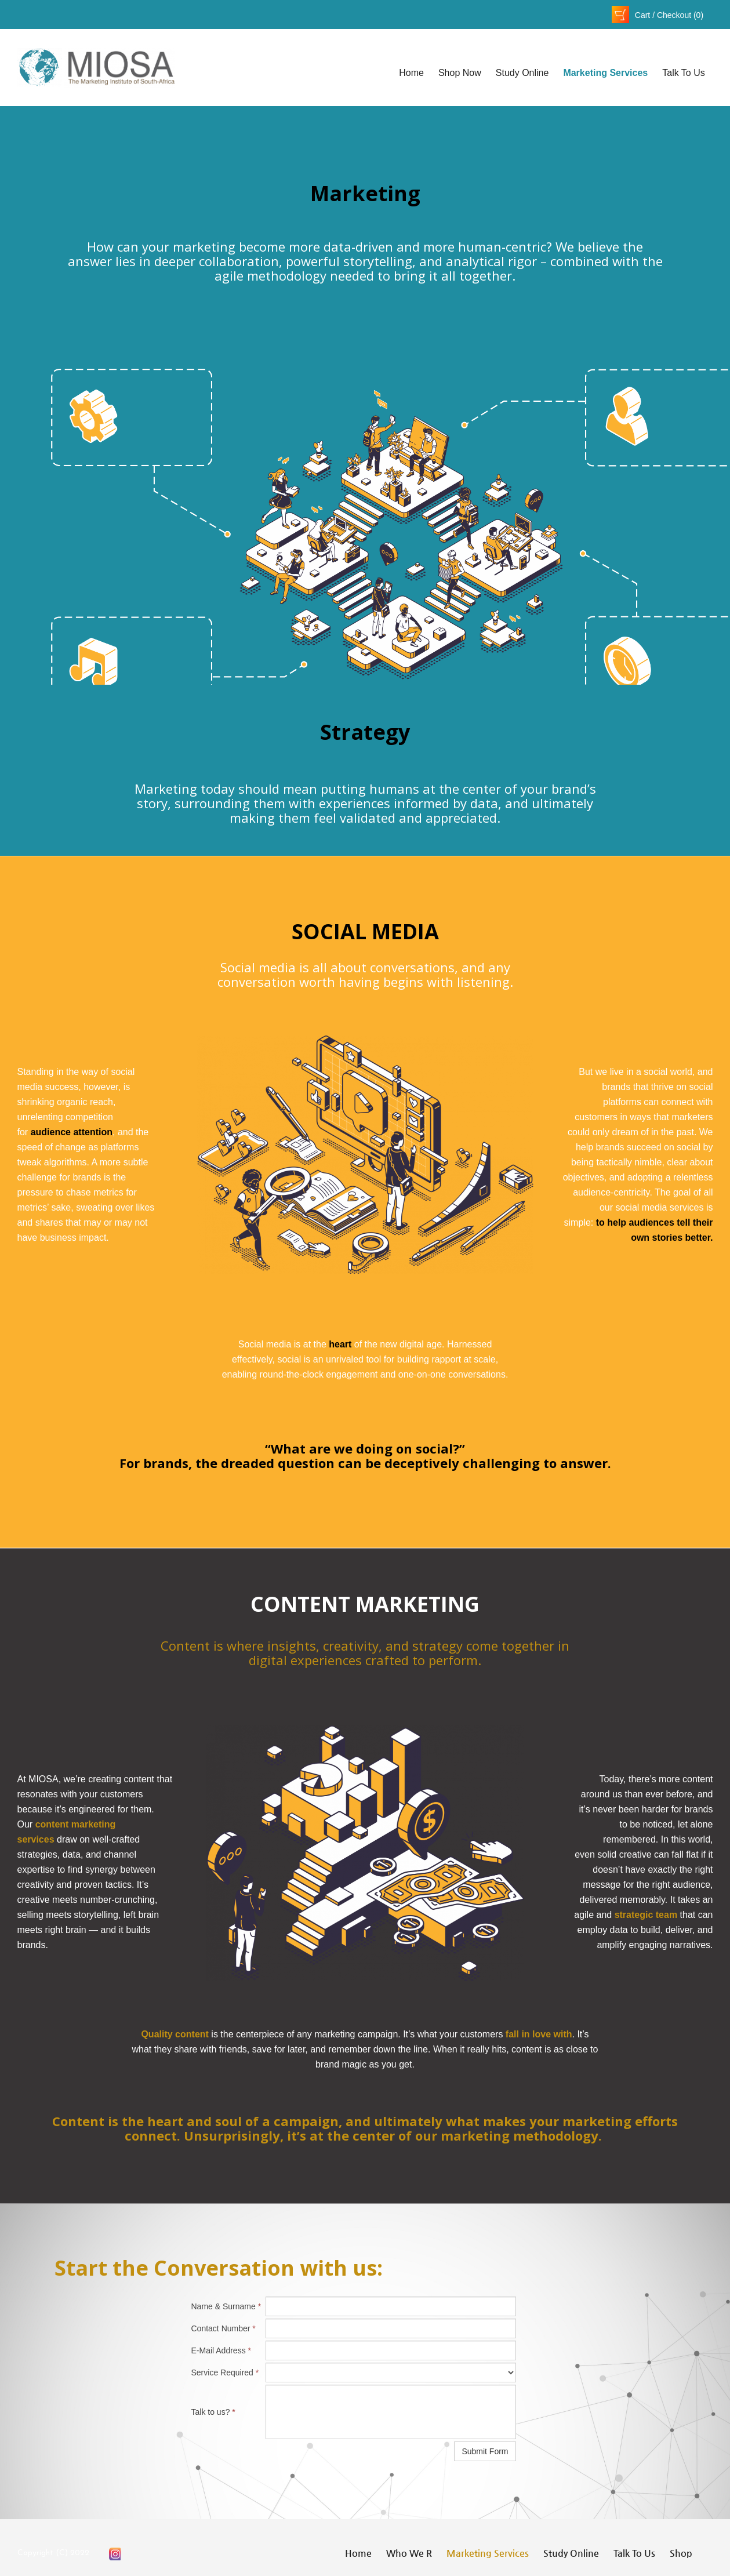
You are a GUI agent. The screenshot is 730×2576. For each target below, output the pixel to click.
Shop (681, 2553)
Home (411, 73)
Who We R (409, 2553)
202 (77, 2553)
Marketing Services (605, 73)
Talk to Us (683, 73)
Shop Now (459, 73)
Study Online (522, 73)
